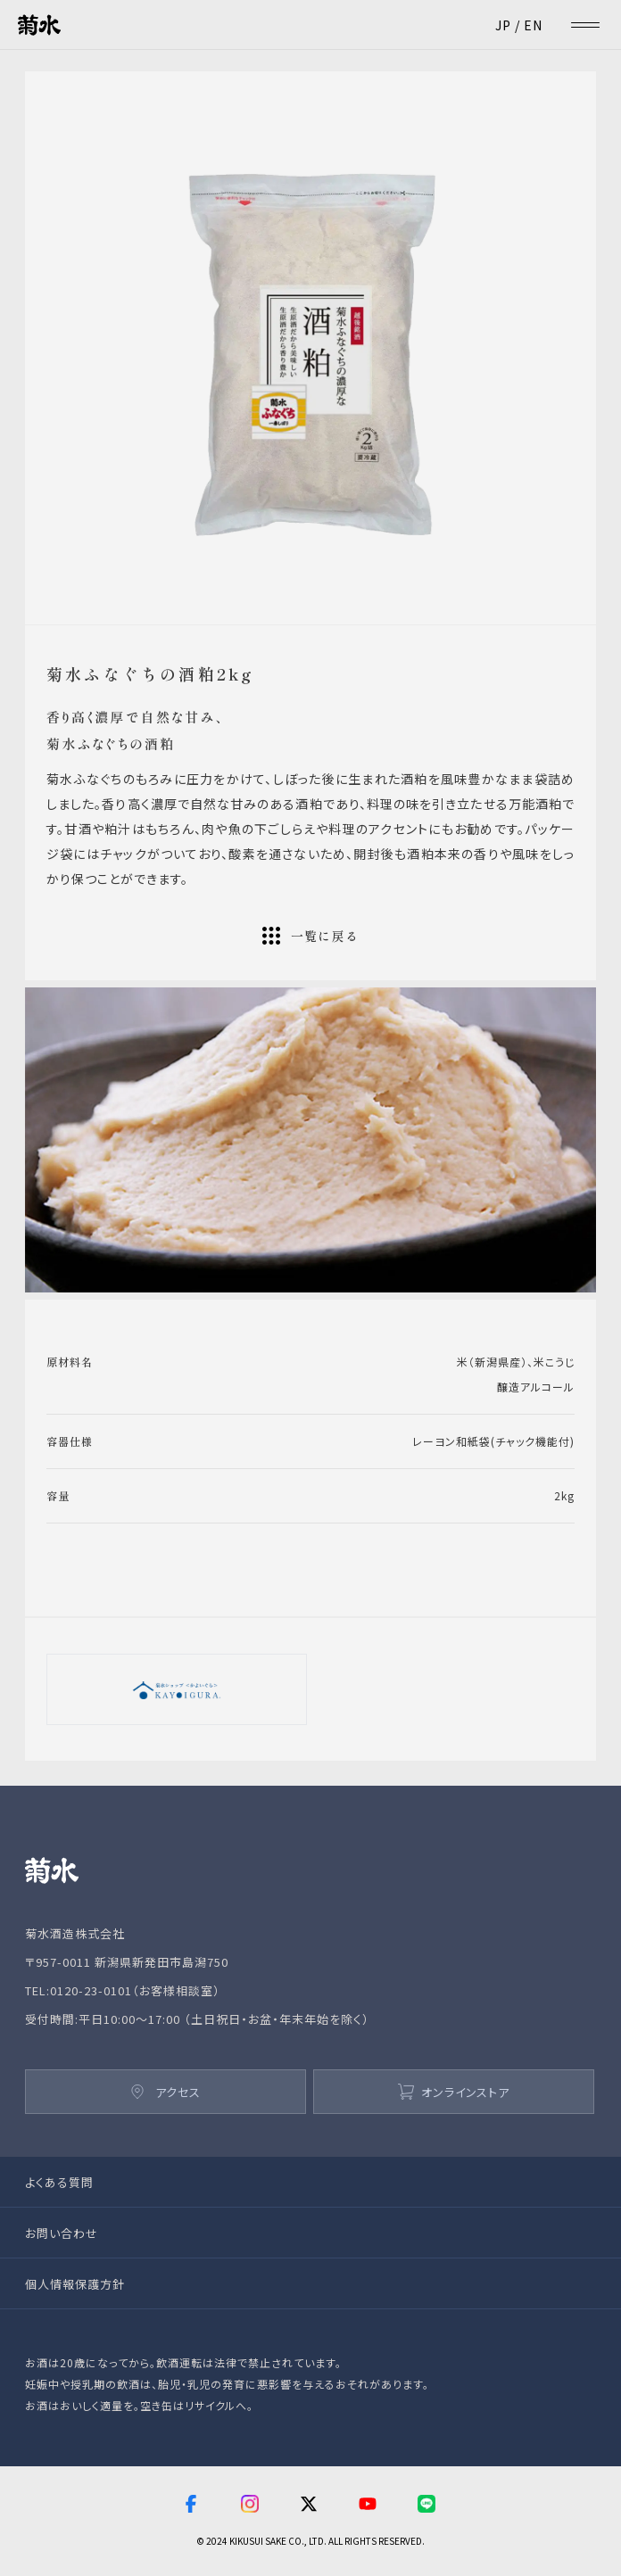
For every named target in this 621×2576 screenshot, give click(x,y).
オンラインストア (453, 2092)
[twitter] (309, 2505)
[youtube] (368, 2505)
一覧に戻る (311, 936)
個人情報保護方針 (75, 2283)
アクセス (165, 2092)
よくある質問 (59, 2182)
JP (503, 25)
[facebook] (191, 2505)
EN (533, 25)
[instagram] (250, 2505)
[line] (428, 2505)
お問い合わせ (61, 2233)
